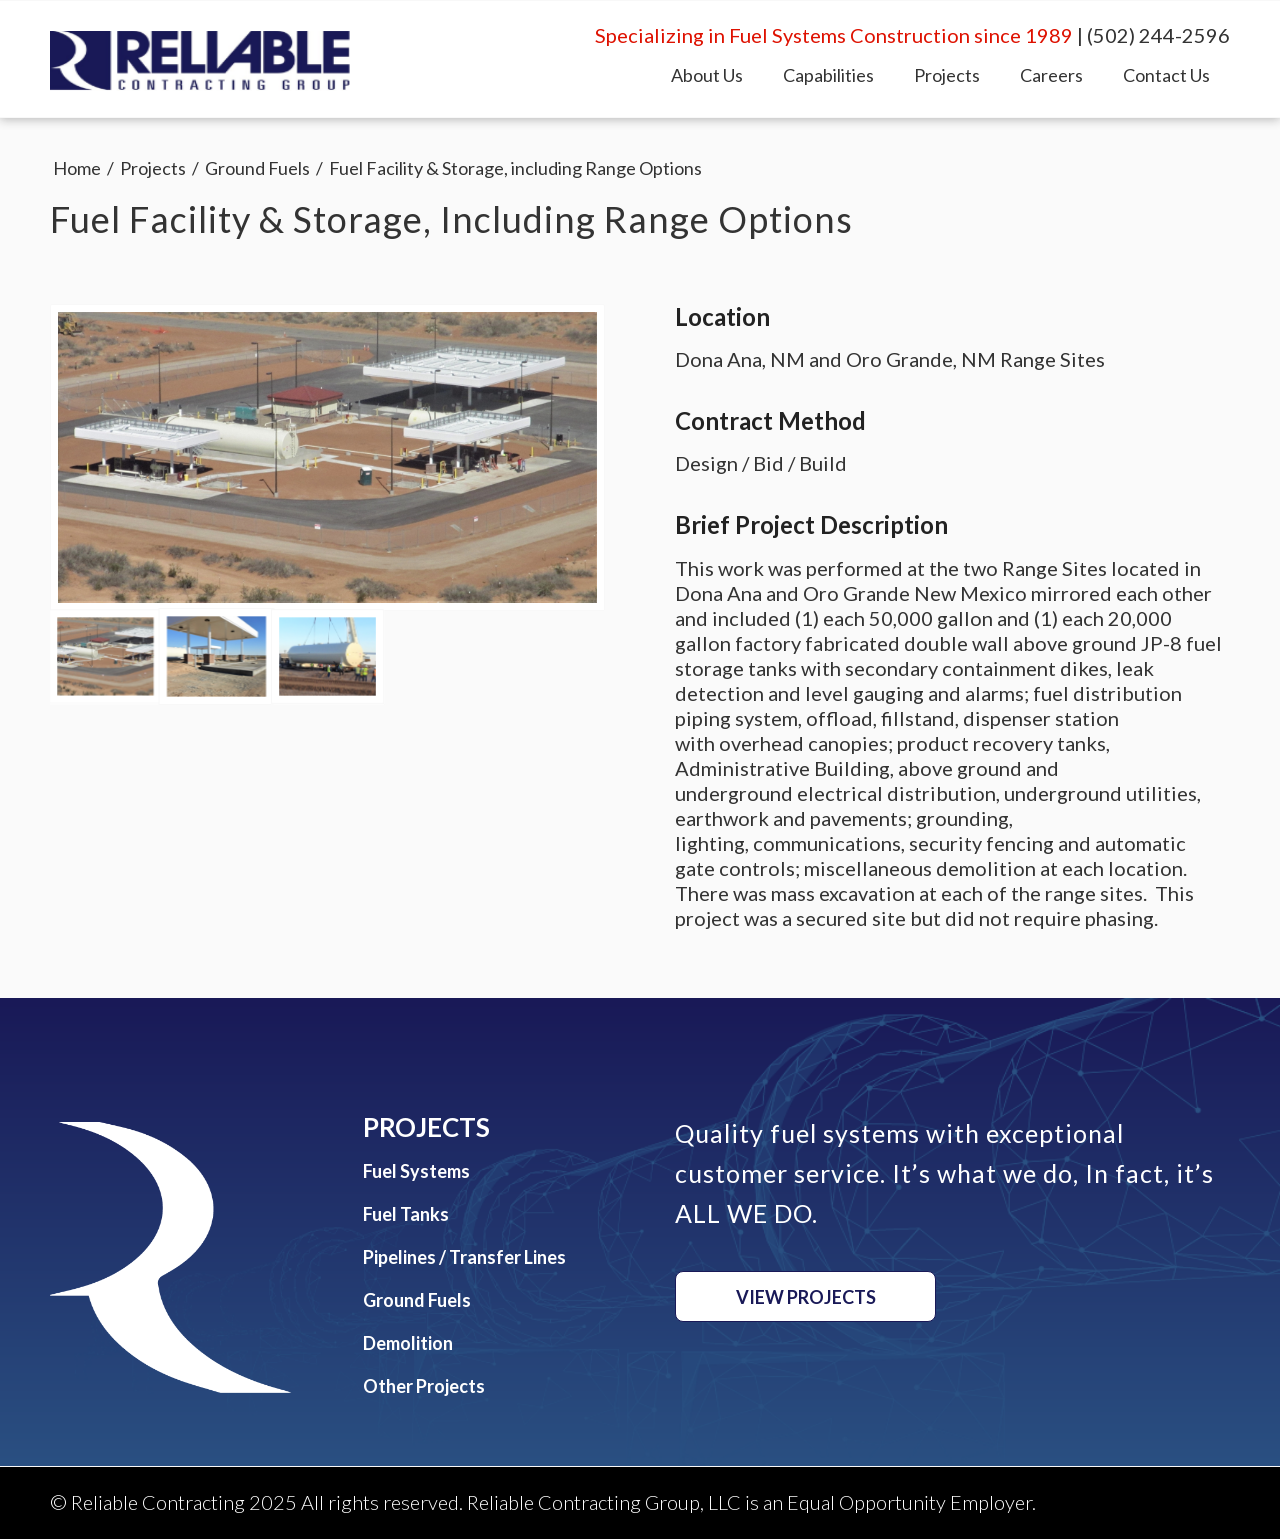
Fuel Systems (416, 1171)
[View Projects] (805, 1297)
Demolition (408, 1343)
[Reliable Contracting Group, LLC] (200, 61)
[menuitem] (707, 75)
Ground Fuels (417, 1300)
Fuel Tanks (406, 1214)
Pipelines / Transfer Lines (464, 1257)
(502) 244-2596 (1158, 35)
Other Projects (424, 1386)
